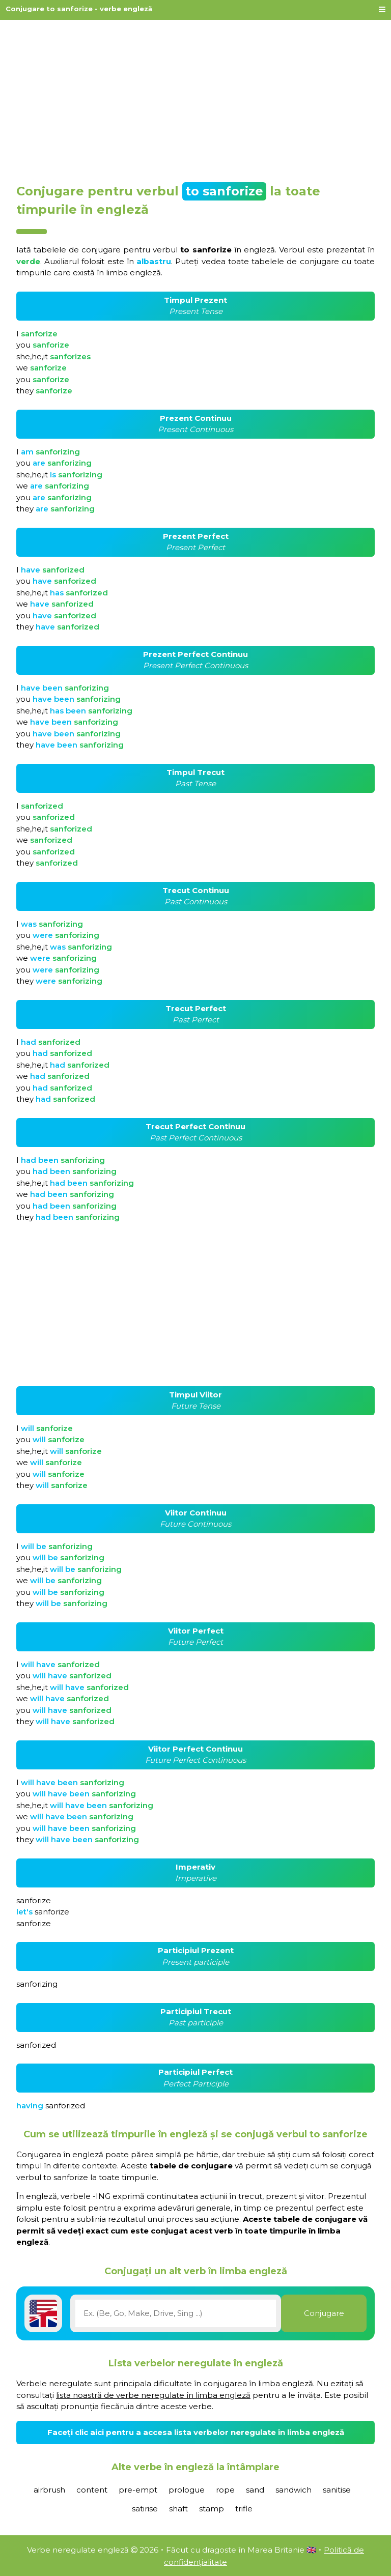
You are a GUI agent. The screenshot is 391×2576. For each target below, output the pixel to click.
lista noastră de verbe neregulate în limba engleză (153, 2395)
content (91, 2490)
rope (225, 2490)
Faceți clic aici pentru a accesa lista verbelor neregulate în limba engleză (195, 2432)
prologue (187, 2490)
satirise (145, 2508)
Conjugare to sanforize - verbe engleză (79, 9)
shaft (178, 2508)
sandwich (293, 2490)
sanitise (337, 2490)
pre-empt (138, 2490)
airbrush (49, 2490)
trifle (244, 2508)
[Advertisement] (195, 97)
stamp (211, 2508)
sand (255, 2490)
